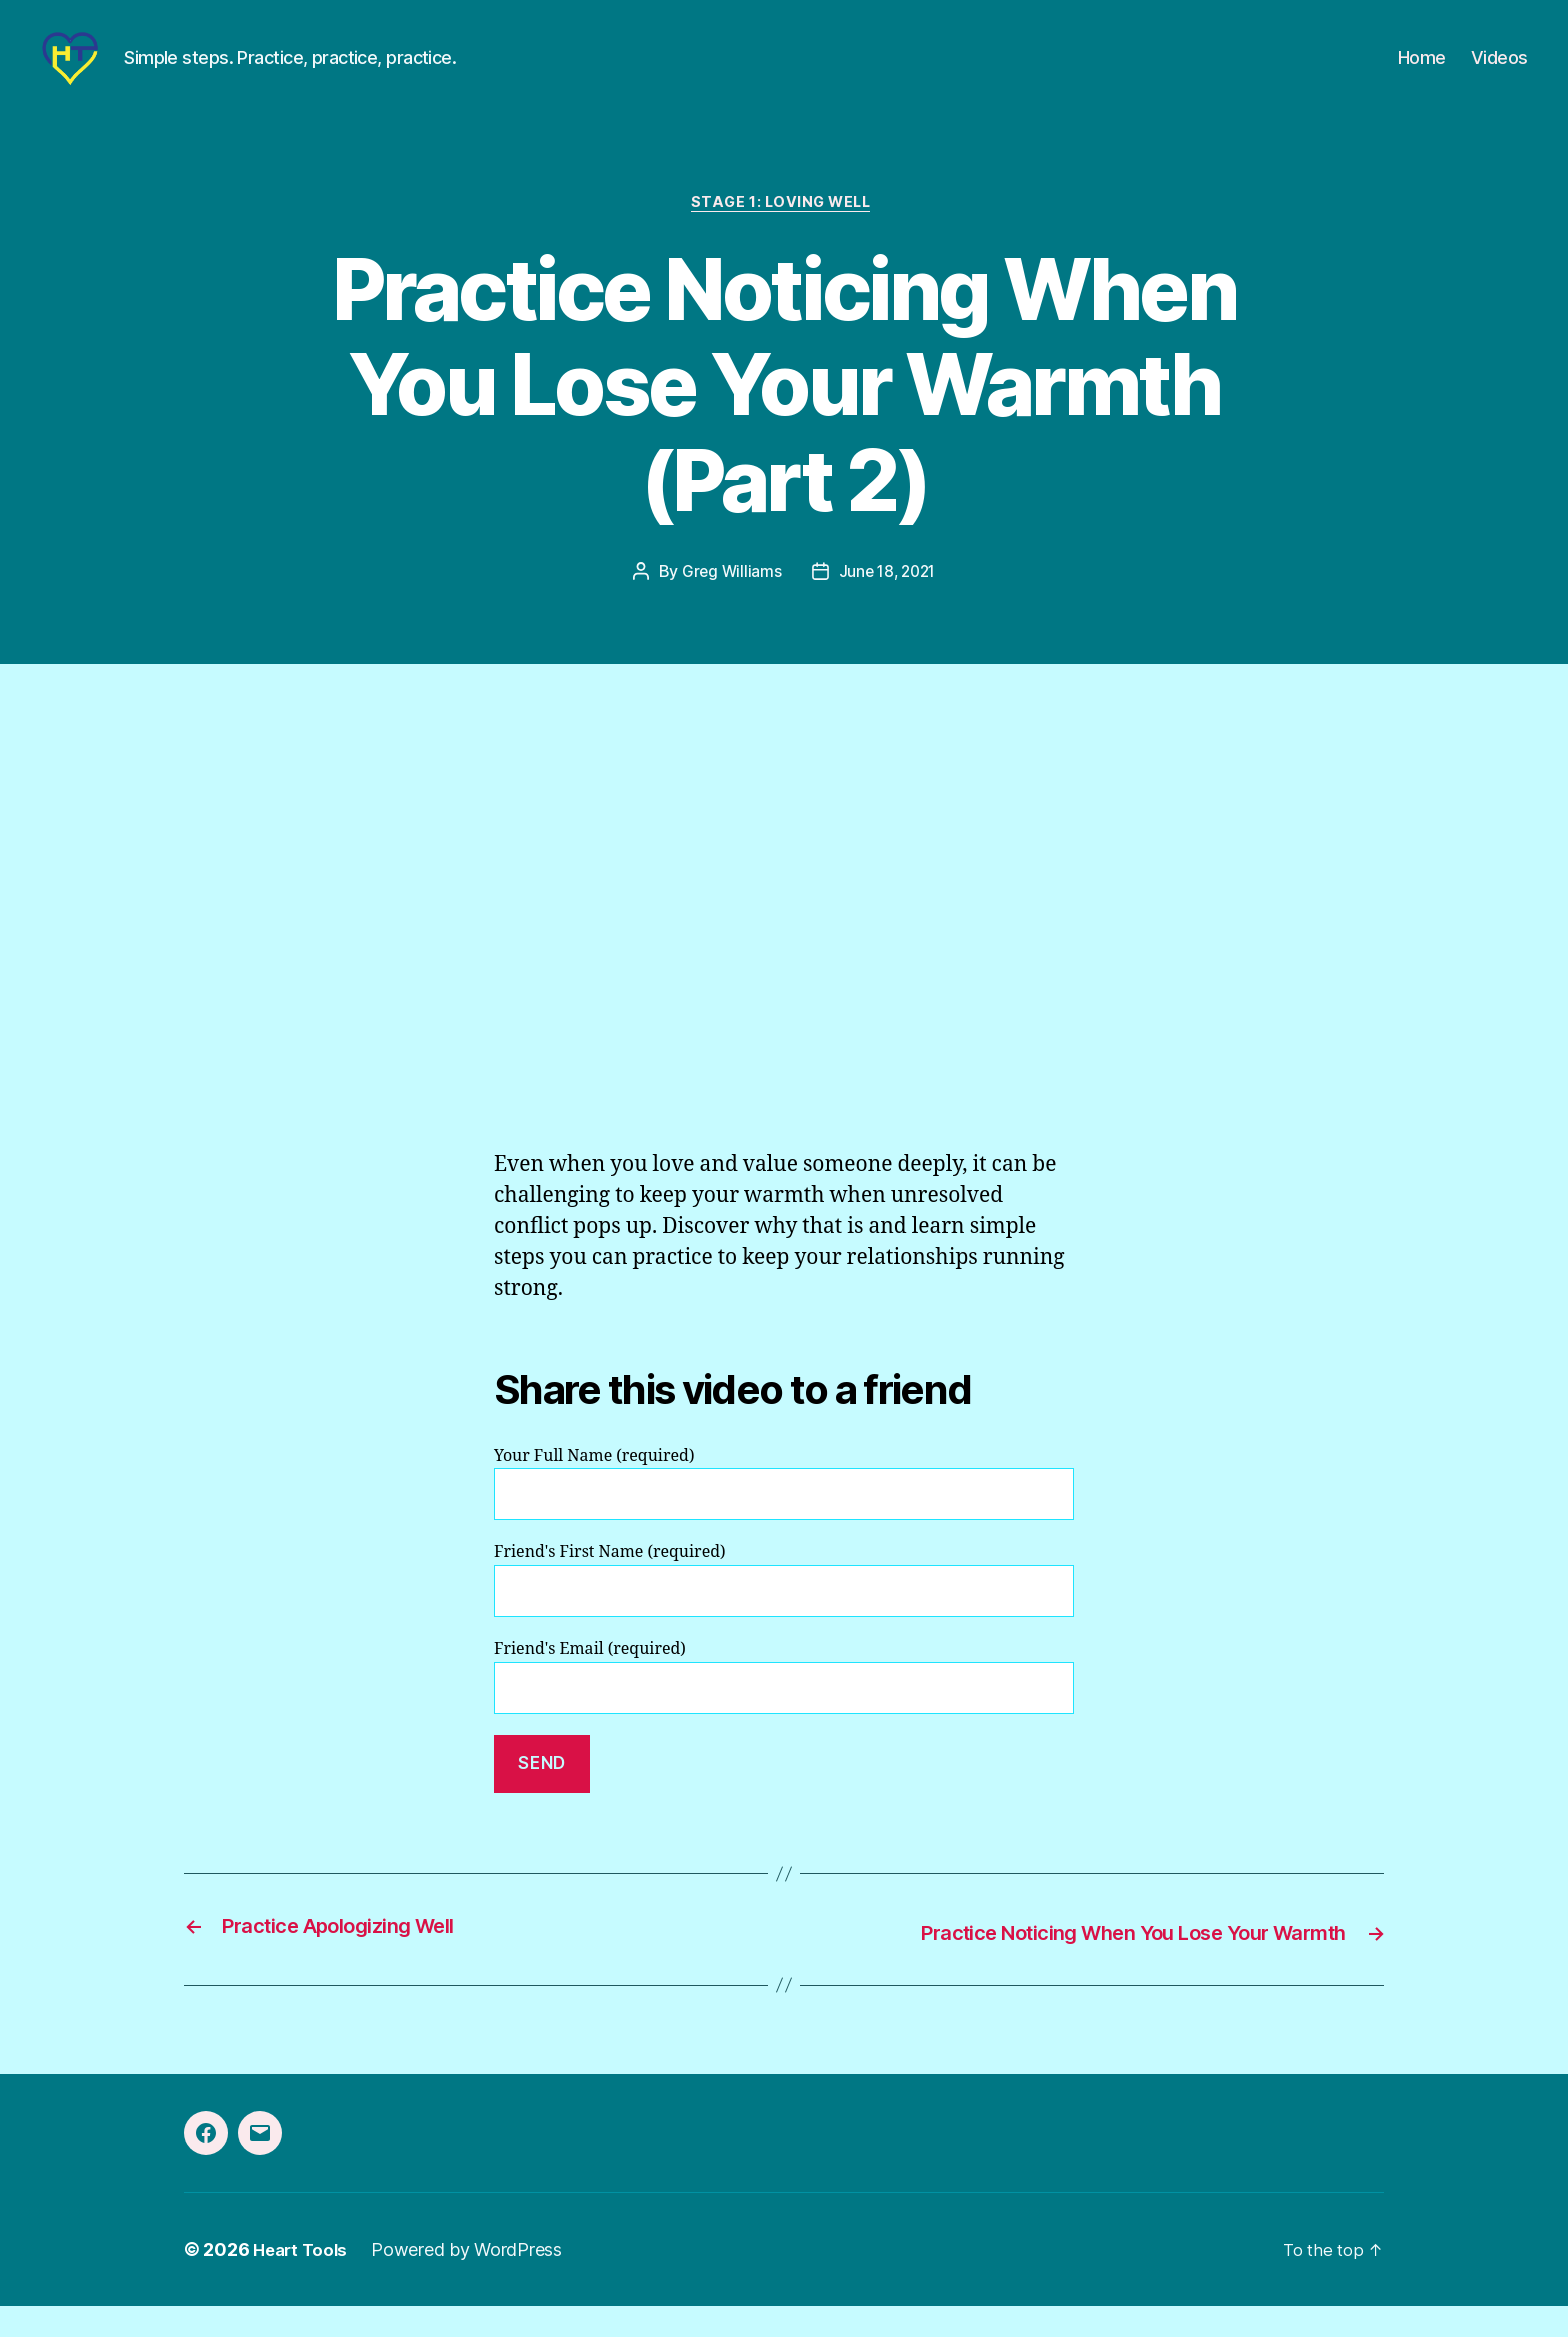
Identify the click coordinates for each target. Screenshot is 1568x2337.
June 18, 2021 (888, 605)
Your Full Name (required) (784, 1516)
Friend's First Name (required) (784, 1612)
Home (1422, 72)
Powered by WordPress (472, 2280)
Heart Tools (303, 2280)
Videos (1499, 72)
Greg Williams (729, 605)
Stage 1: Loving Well (784, 235)
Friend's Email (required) (784, 1709)
